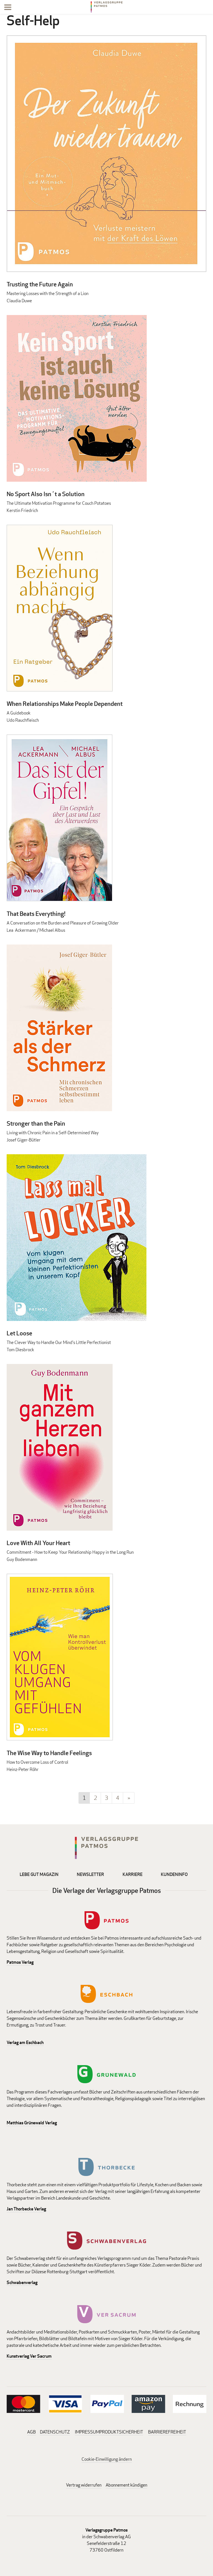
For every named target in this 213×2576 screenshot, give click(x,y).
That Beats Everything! (36, 914)
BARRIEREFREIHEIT (167, 2432)
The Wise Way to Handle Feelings (49, 1753)
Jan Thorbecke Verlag (26, 2209)
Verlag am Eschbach (25, 2042)
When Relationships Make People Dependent (65, 704)
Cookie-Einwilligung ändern (107, 2459)
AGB (31, 2432)
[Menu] (8, 8)
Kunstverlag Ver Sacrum (29, 2356)
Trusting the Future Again (40, 284)
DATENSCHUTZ (55, 2432)
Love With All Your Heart (38, 1543)
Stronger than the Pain (36, 1123)
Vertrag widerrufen (84, 2485)
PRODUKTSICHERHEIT (121, 2432)
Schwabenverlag (22, 2282)
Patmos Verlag (20, 1962)
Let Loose (19, 1333)
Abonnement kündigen (126, 2485)
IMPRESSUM (87, 2432)
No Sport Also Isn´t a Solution (46, 494)
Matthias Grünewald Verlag (32, 2123)
